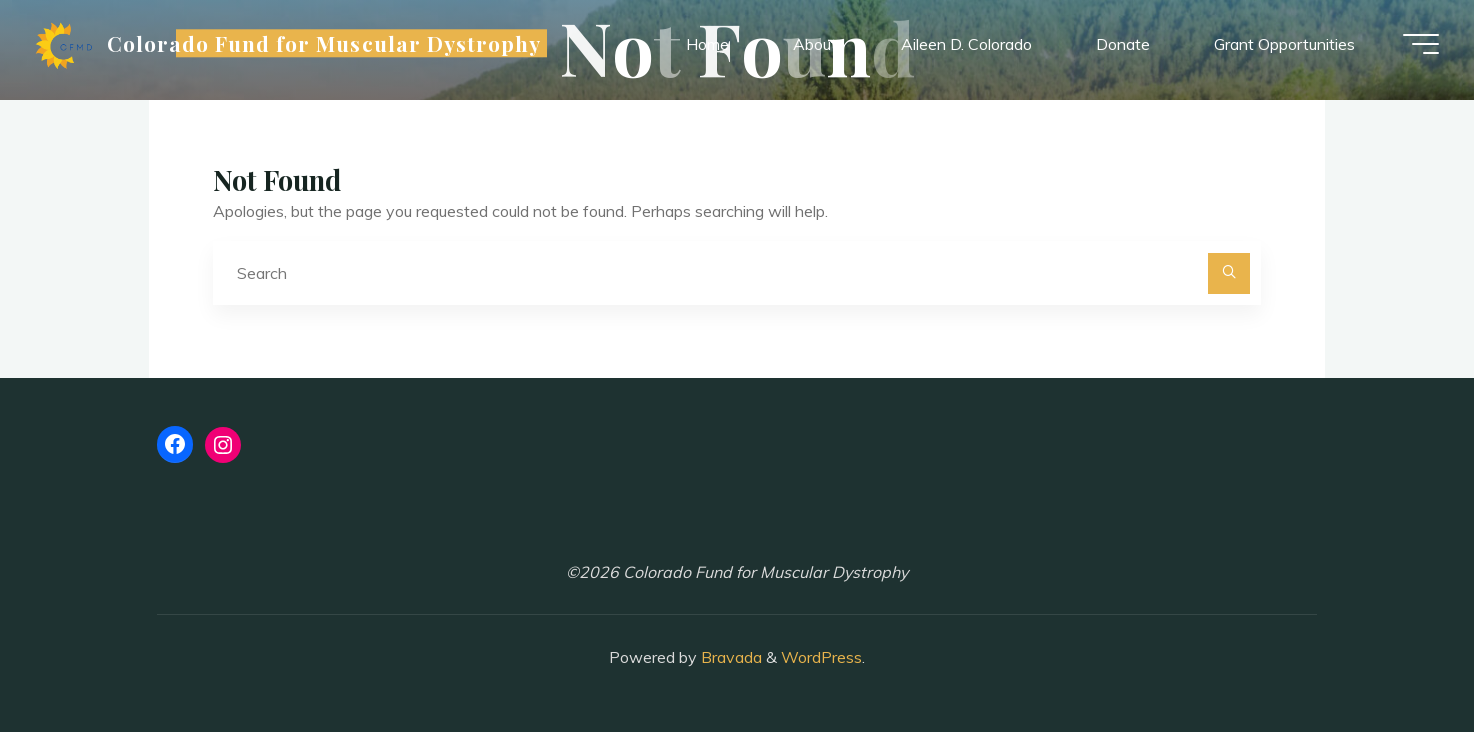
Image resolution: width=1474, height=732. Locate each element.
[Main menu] (1416, 45)
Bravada (729, 657)
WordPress (821, 657)
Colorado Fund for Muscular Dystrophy (329, 44)
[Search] (1229, 274)
